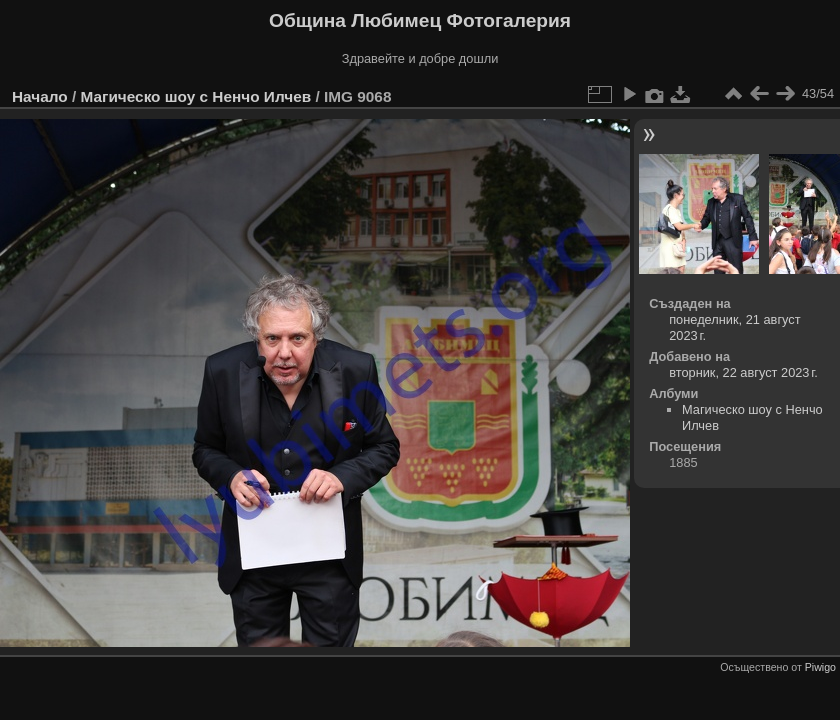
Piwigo (820, 667)
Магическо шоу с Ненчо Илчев (195, 96)
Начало (40, 96)
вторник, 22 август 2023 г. (743, 372)
